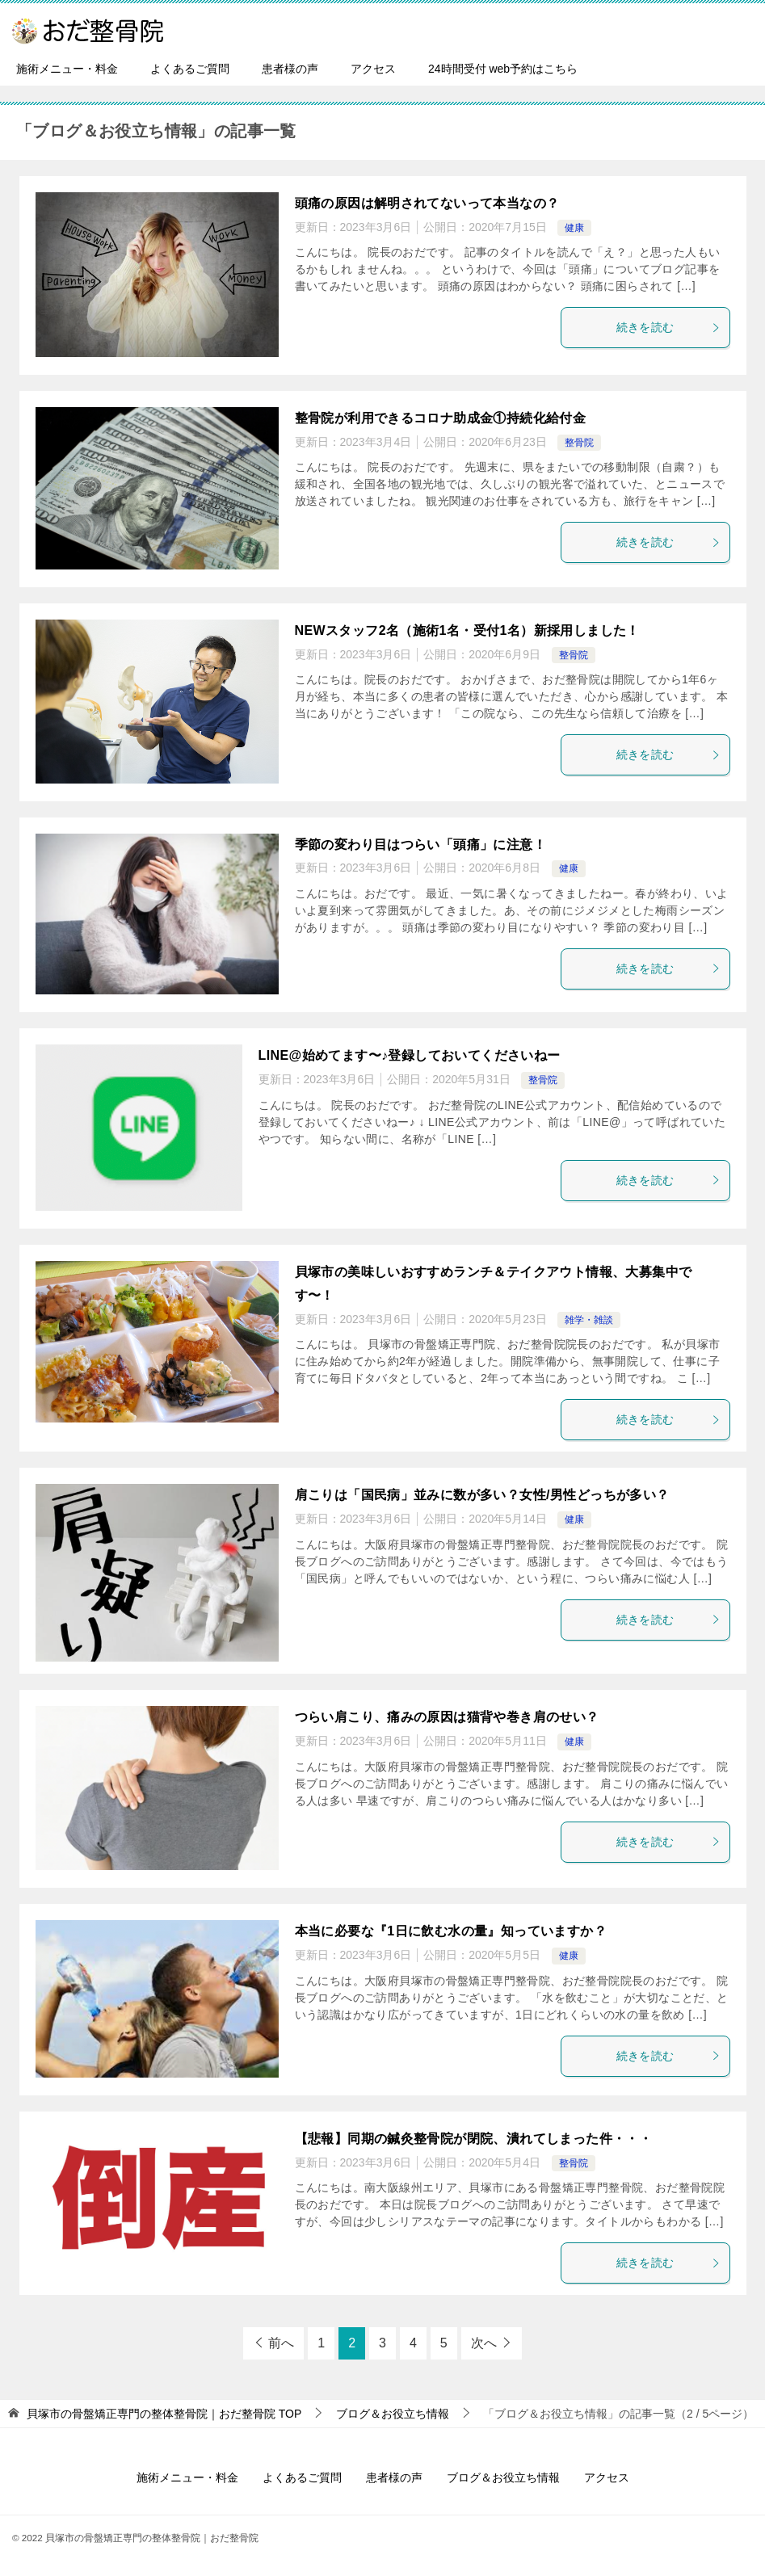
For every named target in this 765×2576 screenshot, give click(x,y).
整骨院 (579, 442)
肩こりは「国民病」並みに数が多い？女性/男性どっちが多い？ (482, 1495)
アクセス (373, 68)
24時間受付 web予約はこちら (503, 68)
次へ (484, 2343)
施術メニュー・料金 (67, 68)
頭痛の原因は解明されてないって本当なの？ (427, 203)
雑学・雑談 (589, 1320)
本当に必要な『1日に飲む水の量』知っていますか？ (451, 1931)
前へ (281, 2343)
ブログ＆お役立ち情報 (503, 2477)
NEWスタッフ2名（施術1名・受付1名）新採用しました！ (467, 630)
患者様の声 (290, 68)
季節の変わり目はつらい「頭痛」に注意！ (421, 844)
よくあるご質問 (189, 68)
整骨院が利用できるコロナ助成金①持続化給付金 (440, 418)
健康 (574, 227)
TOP (164, 2413)
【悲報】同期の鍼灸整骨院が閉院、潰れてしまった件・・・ (474, 2138)
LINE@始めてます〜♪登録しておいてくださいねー (410, 1055)
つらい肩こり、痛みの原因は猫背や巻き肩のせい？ (447, 1717)
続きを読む (668, 327)
